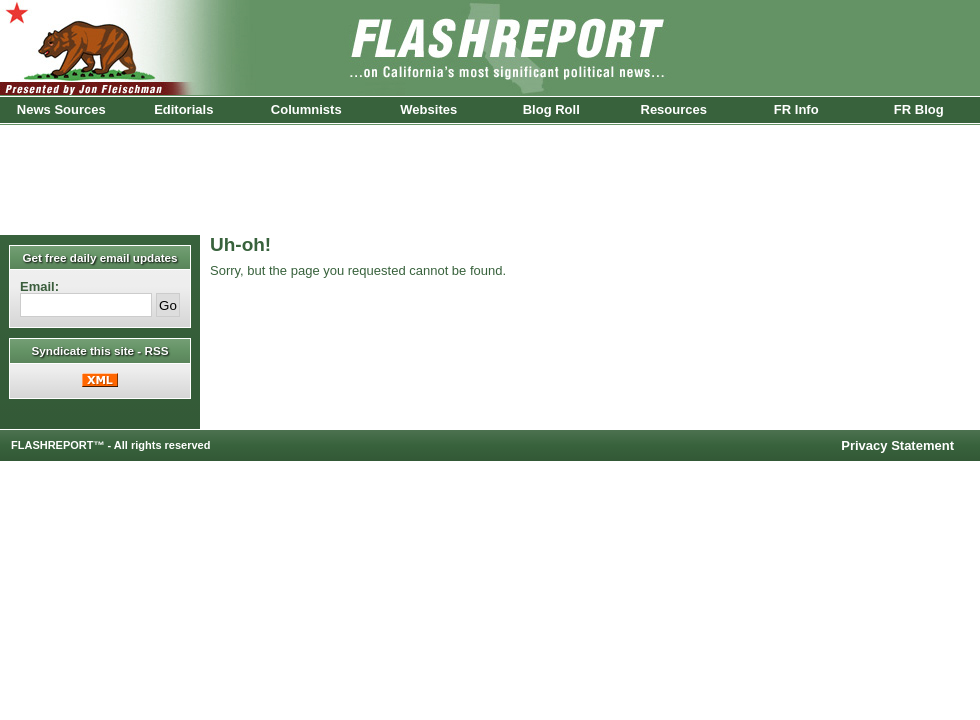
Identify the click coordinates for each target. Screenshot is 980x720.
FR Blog (919, 109)
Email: (39, 286)
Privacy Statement (897, 445)
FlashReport (490, 47)
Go (168, 305)
